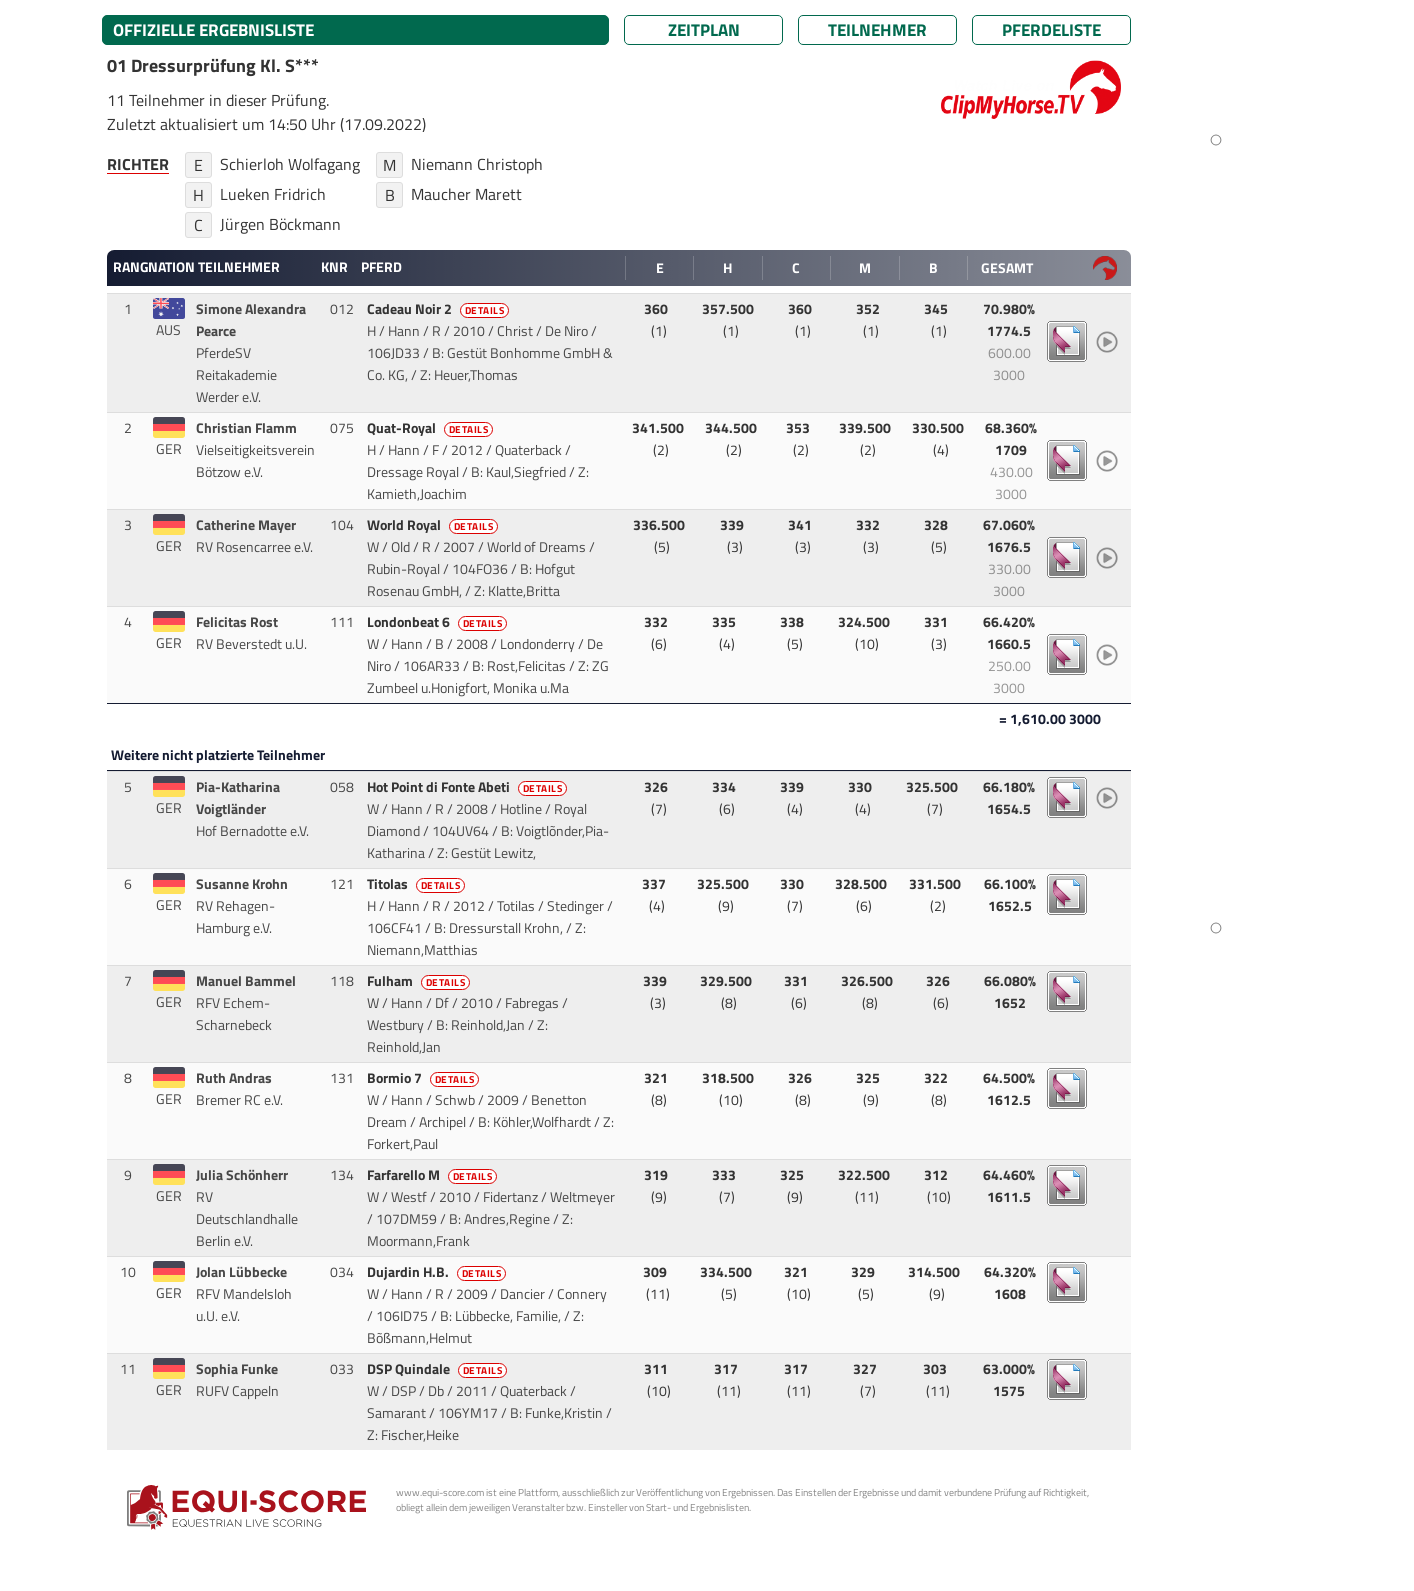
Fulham (420, 981)
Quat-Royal (432, 428)
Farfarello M (434, 1175)
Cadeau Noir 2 (440, 309)
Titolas (418, 884)
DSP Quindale (439, 1369)
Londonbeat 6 (439, 622)
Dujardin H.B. (438, 1272)
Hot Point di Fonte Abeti (469, 787)
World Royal (434, 525)
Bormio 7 (425, 1078)
